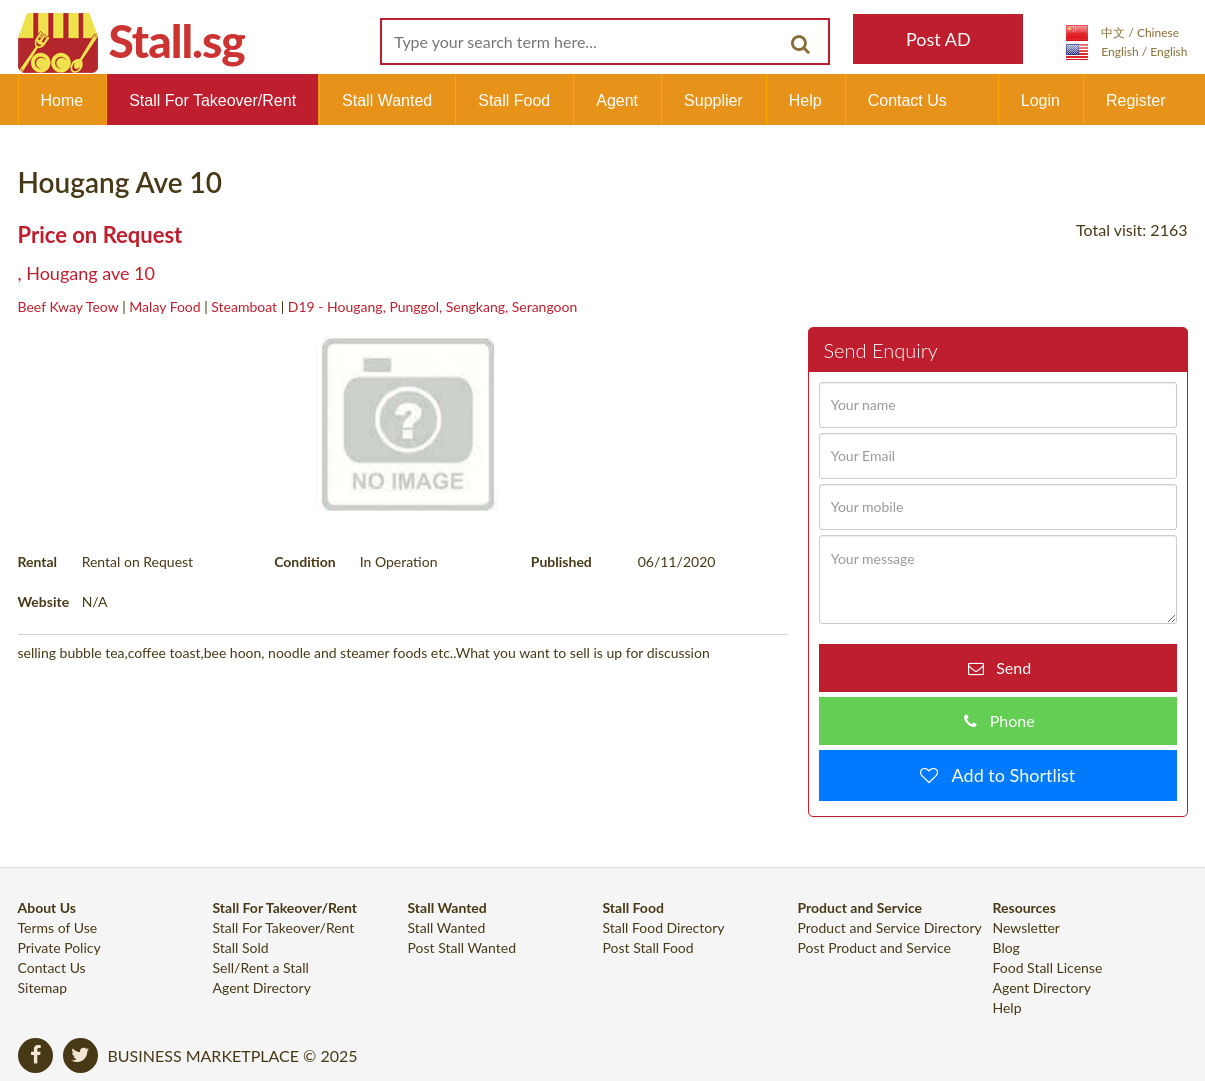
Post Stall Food (648, 947)
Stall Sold (241, 947)
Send (1007, 667)
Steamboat (244, 306)
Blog (1006, 947)
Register (1136, 100)
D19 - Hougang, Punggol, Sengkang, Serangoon (432, 306)
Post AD (938, 39)
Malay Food (164, 306)
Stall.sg (177, 40)
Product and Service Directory (890, 927)
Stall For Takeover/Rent (212, 100)
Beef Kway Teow (68, 306)
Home (62, 100)
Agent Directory (262, 987)
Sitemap (43, 987)
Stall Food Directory (664, 927)
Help (805, 100)
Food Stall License (1048, 967)
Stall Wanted (387, 100)
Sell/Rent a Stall (261, 967)
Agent (617, 100)
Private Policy (59, 947)
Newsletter (1026, 927)
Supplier (713, 100)
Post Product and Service (874, 947)
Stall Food (514, 100)
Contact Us (907, 100)
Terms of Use (58, 927)
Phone (1005, 720)
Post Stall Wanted (462, 947)
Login (1040, 100)
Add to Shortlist (1007, 775)
